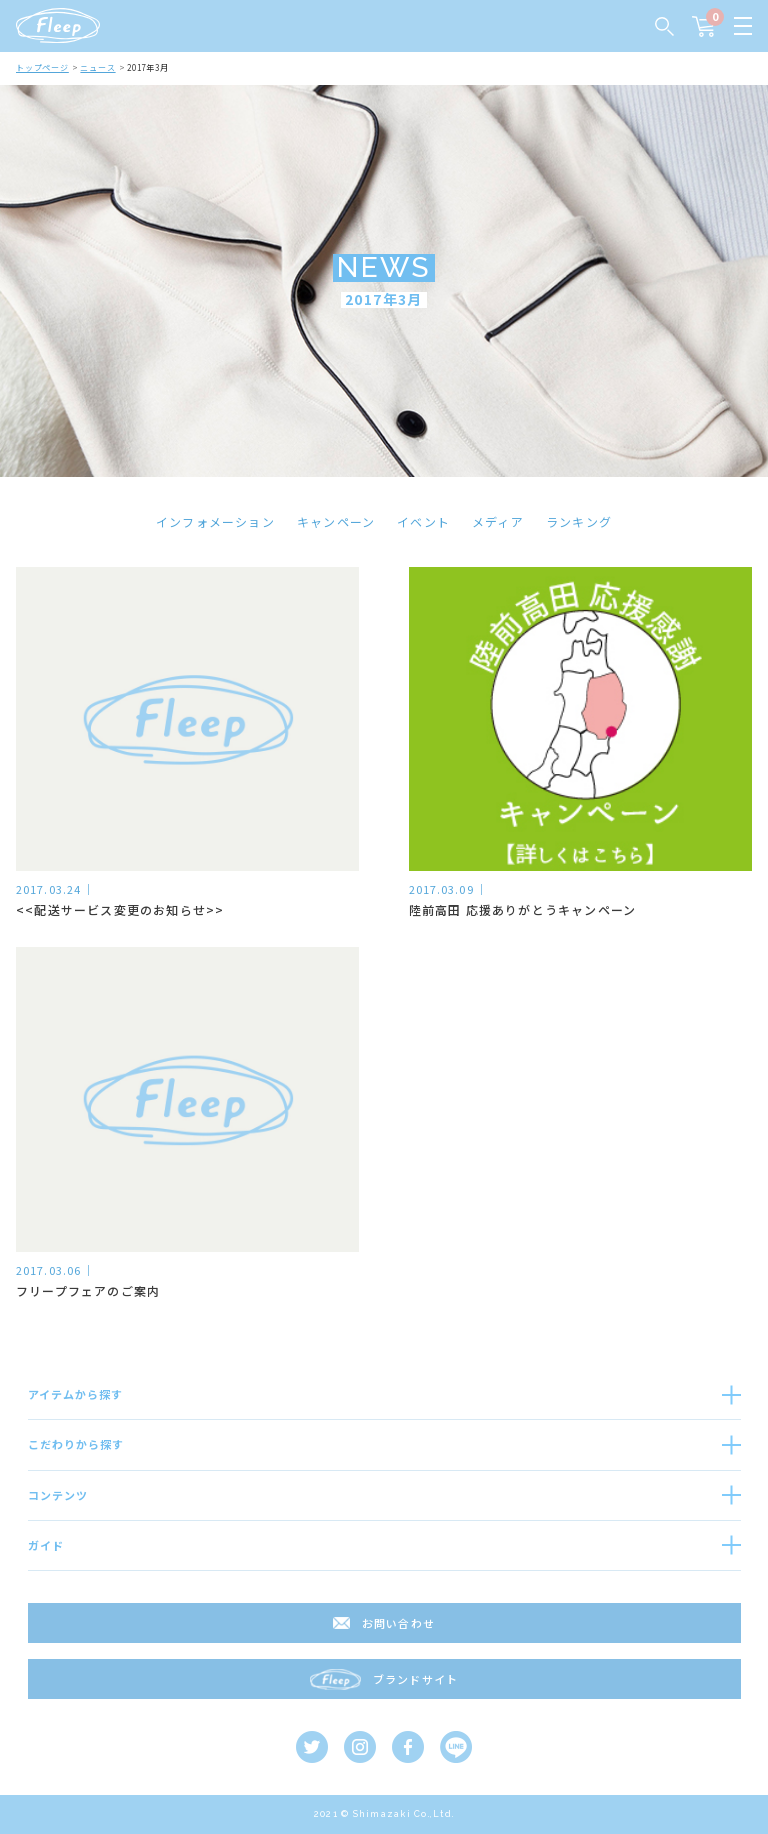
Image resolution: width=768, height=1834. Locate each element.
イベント (423, 521)
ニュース (97, 67)
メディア (498, 521)
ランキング (579, 521)
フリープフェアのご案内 (88, 1290)
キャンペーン (336, 521)
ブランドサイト (415, 1679)
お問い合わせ (398, 1623)
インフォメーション (215, 521)
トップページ (42, 67)
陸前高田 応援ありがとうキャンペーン (523, 909)
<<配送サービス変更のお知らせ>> (120, 909)
